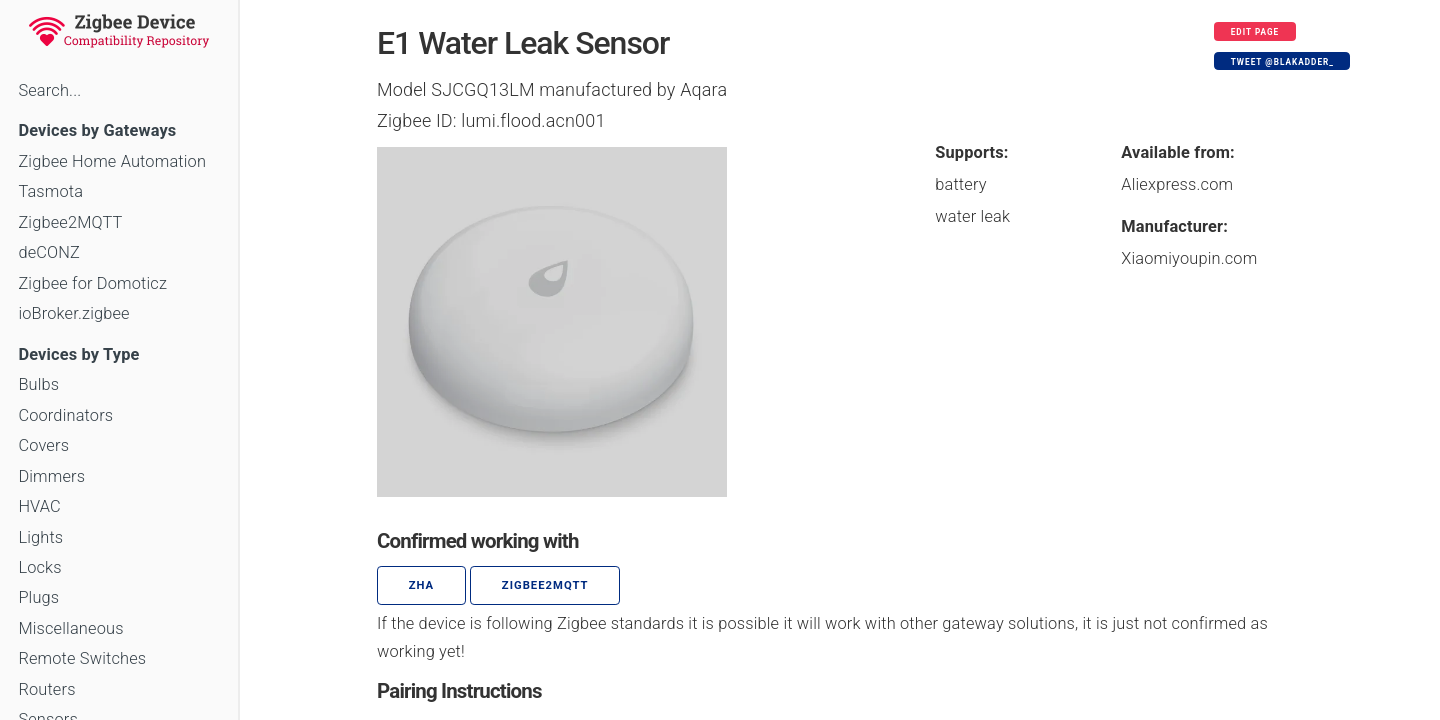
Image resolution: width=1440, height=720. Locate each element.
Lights (40, 537)
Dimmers (51, 476)
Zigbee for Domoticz (92, 283)
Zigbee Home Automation (112, 161)
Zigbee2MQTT (70, 222)
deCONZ (49, 252)
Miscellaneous (70, 628)
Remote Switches (82, 658)
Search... (49, 90)
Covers (43, 445)
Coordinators (65, 415)
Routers (46, 689)
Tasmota (50, 191)
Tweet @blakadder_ (1282, 62)
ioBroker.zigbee (73, 313)
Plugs (38, 597)
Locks (39, 567)
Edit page (1255, 32)
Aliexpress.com (1177, 184)
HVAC (39, 506)
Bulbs (38, 384)
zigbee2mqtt (545, 585)
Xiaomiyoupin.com (1189, 258)
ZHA (422, 585)
